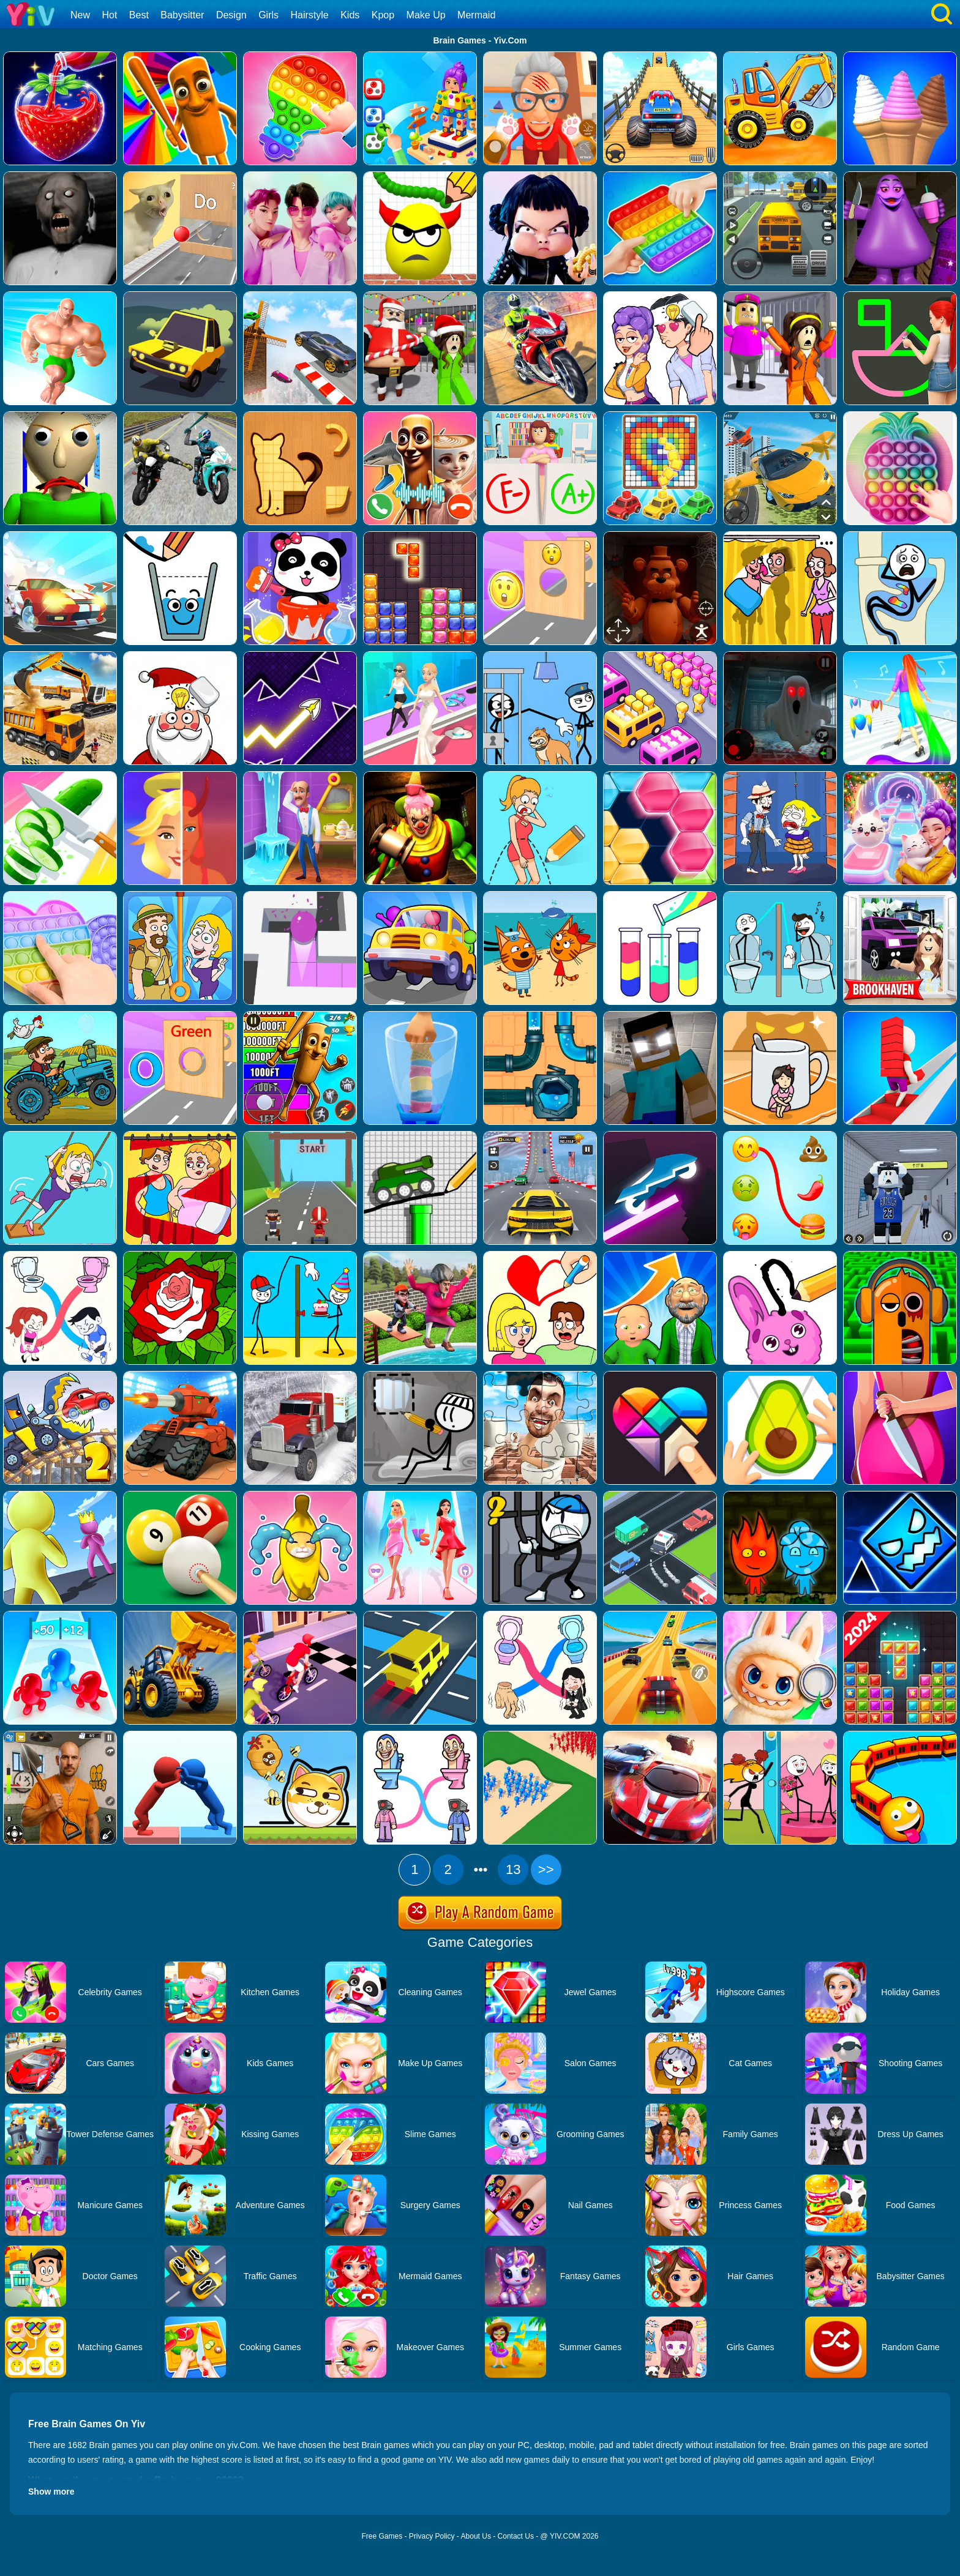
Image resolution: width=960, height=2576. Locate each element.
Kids (349, 15)
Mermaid (476, 15)
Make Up (426, 15)
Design (231, 15)
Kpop (383, 15)
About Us (476, 2536)
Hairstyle (310, 15)
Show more (51, 2491)
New (80, 15)
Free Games (381, 2536)
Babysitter (182, 15)
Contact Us (516, 2536)
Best (139, 15)
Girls (268, 15)
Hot (109, 15)
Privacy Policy (432, 2536)
